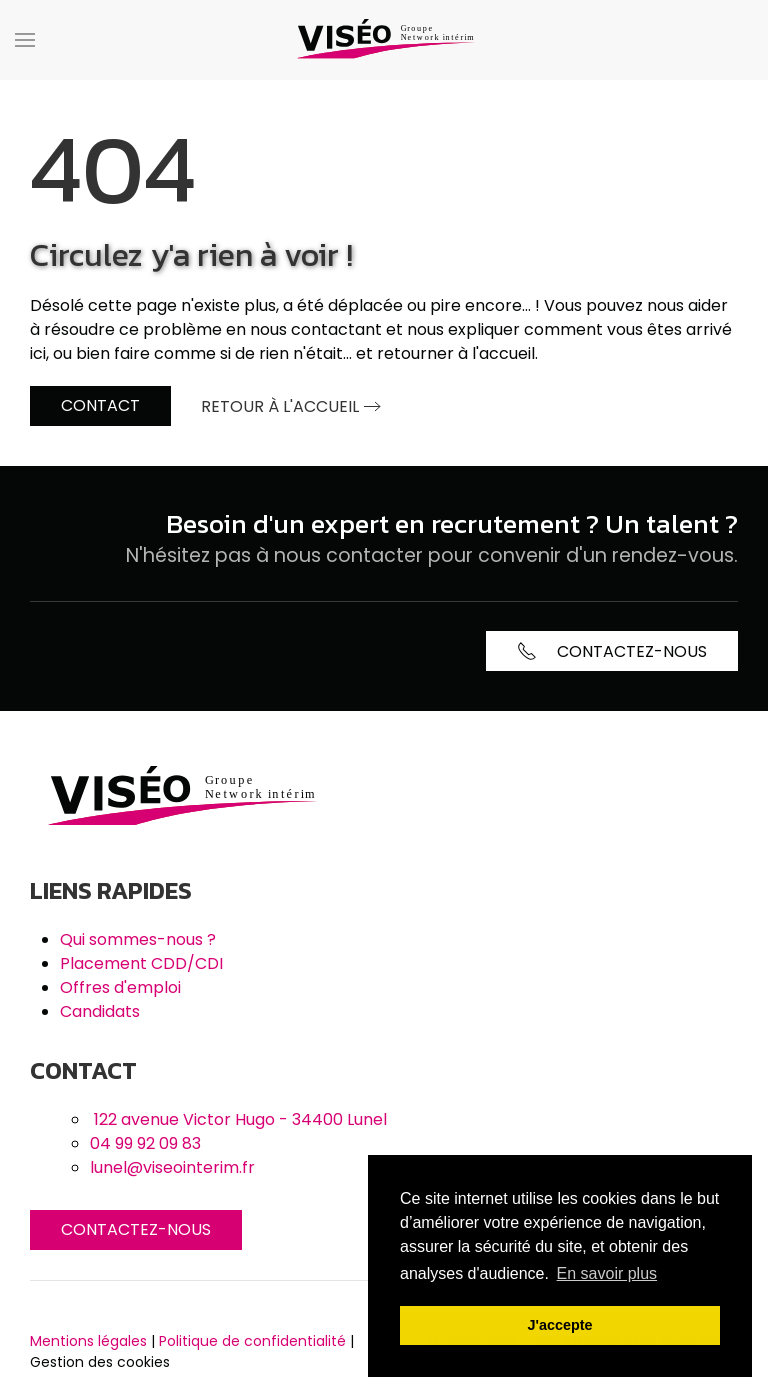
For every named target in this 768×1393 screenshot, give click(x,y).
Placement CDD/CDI (141, 963)
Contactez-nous (136, 1229)
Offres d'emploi (120, 987)
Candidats (100, 1011)
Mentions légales (88, 1341)
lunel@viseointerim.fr (172, 1167)
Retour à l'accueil (280, 406)
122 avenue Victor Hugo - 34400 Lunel (240, 1119)
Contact (100, 405)
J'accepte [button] (559, 1325)
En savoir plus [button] (607, 1273)
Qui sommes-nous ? (138, 939)
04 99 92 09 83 (145, 1143)
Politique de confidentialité (252, 1341)
